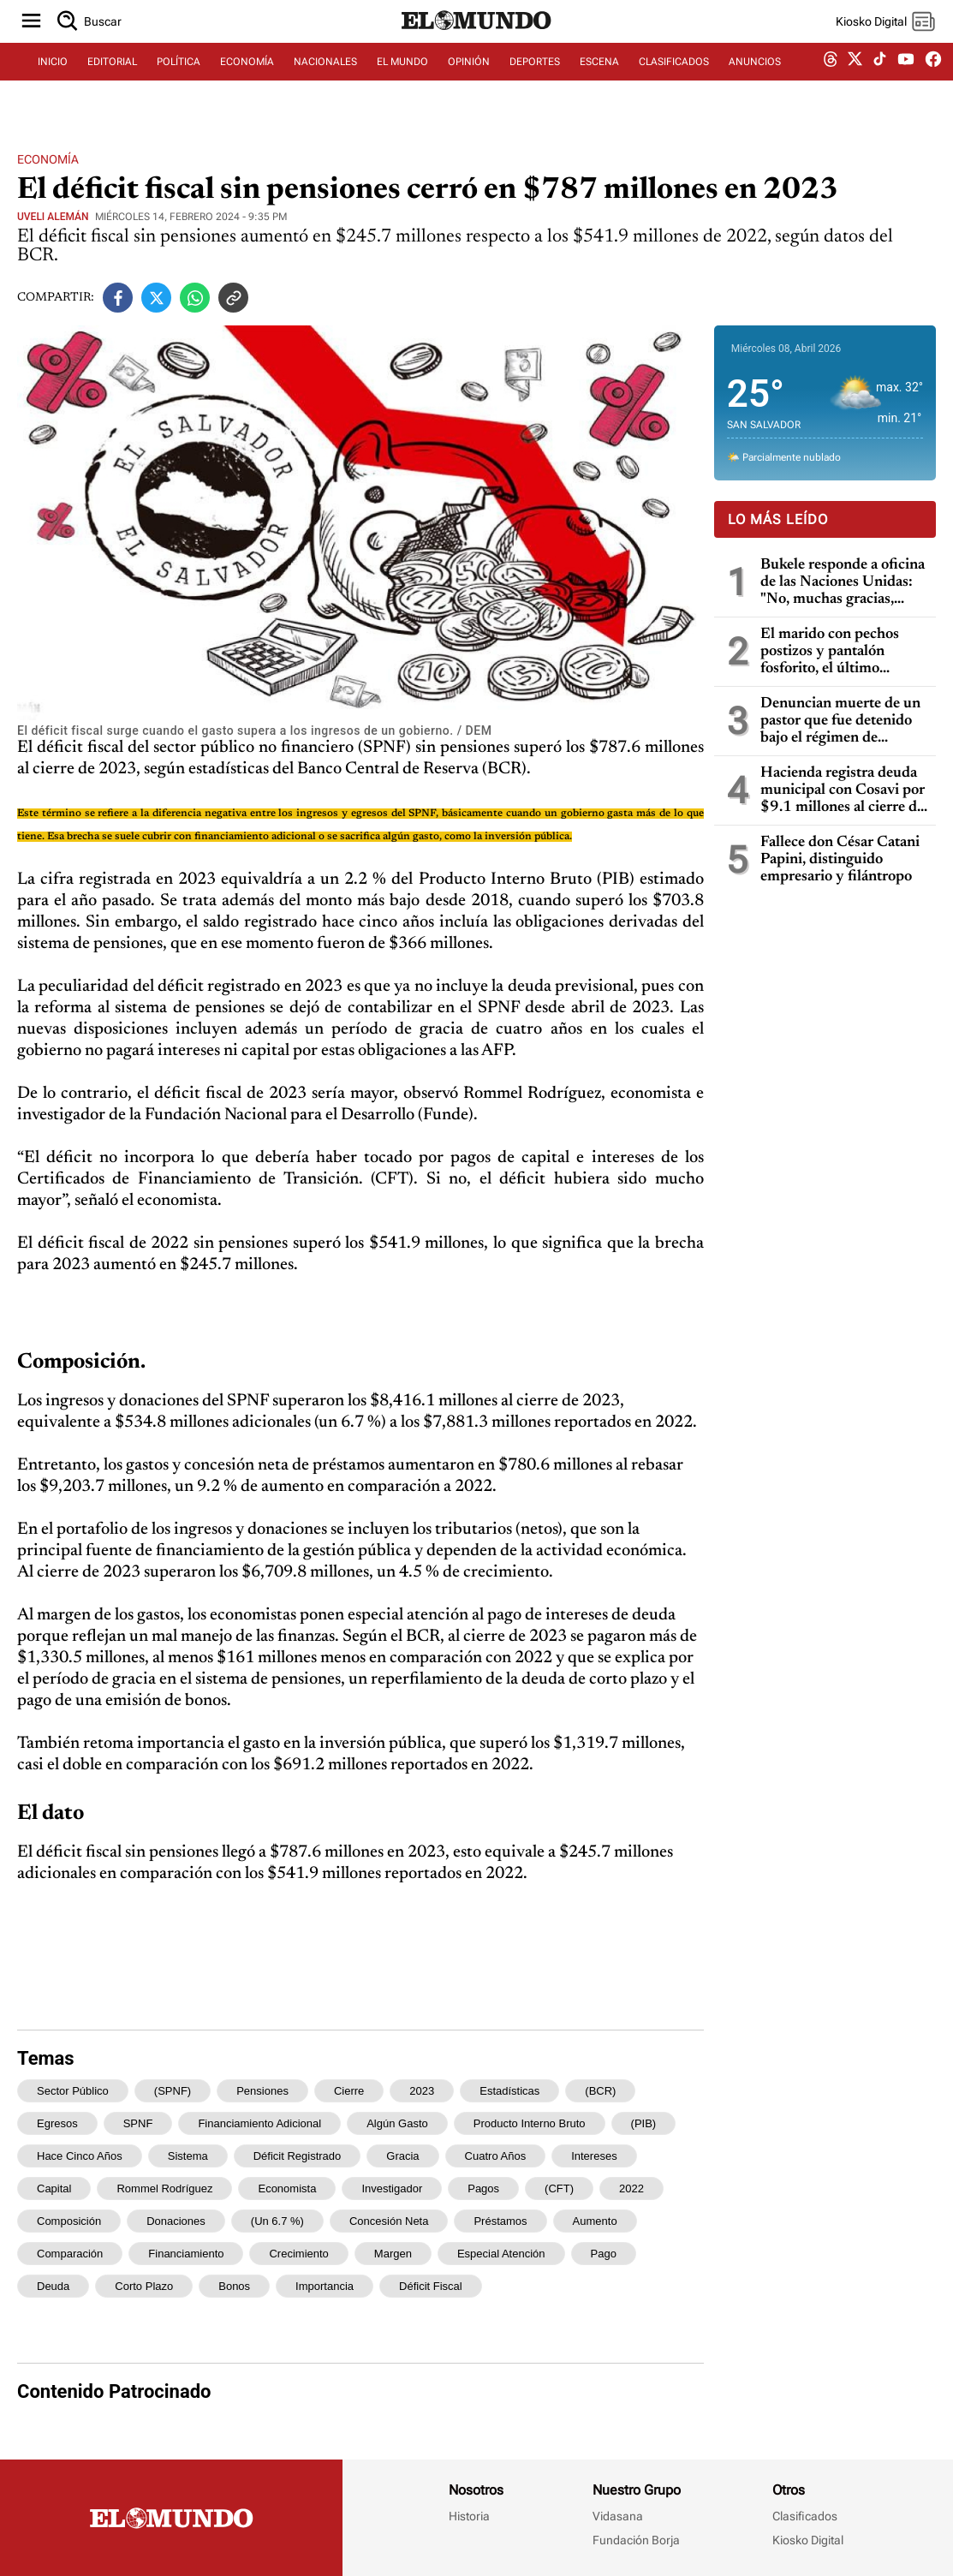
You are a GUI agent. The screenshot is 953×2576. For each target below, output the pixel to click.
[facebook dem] (933, 83)
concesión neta (389, 2221)
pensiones (262, 2090)
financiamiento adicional (259, 2123)
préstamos (500, 2221)
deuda (53, 2286)
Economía (48, 159)
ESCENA (599, 83)
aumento (595, 2221)
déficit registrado (297, 2156)
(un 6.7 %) (277, 2221)
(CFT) (559, 2188)
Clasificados (804, 2516)
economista (287, 2188)
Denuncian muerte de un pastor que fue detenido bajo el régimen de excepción (840, 721)
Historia (469, 2516)
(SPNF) (172, 2090)
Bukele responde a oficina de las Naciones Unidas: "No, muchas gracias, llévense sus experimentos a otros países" (843, 583)
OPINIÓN (469, 83)
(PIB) (644, 2123)
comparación (70, 2253)
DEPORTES (534, 83)
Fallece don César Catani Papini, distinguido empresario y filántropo (840, 860)
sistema (188, 2156)
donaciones (175, 2221)
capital (54, 2188)
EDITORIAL (112, 83)
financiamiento (185, 2253)
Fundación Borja (636, 2540)
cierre (349, 2090)
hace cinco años (79, 2156)
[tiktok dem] (879, 83)
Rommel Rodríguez (164, 2188)
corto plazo (144, 2286)
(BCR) (600, 2090)
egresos (57, 2123)
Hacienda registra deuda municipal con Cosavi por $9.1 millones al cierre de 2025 (842, 791)
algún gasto (397, 2123)
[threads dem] (831, 83)
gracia (402, 2156)
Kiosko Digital (807, 2540)
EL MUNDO (402, 83)
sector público (73, 2090)
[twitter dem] (855, 83)
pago (603, 2253)
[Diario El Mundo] (477, 47)
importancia (324, 2286)
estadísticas (509, 2090)
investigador (391, 2188)
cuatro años (496, 2156)
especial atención (501, 2253)
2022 (631, 2188)
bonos (234, 2286)
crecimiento (298, 2253)
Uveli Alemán (53, 217)
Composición (69, 2221)
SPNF (138, 2123)
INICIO (53, 83)
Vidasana (618, 2516)
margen (393, 2253)
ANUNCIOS (755, 83)
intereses (593, 2156)
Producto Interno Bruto (530, 2123)
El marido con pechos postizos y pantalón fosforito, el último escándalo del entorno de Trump (839, 652)
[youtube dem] (906, 83)
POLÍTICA (178, 83)
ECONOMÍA (247, 83)
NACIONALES (325, 83)
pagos (483, 2188)
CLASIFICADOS (674, 83)
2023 (421, 2090)
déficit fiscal (430, 2286)
